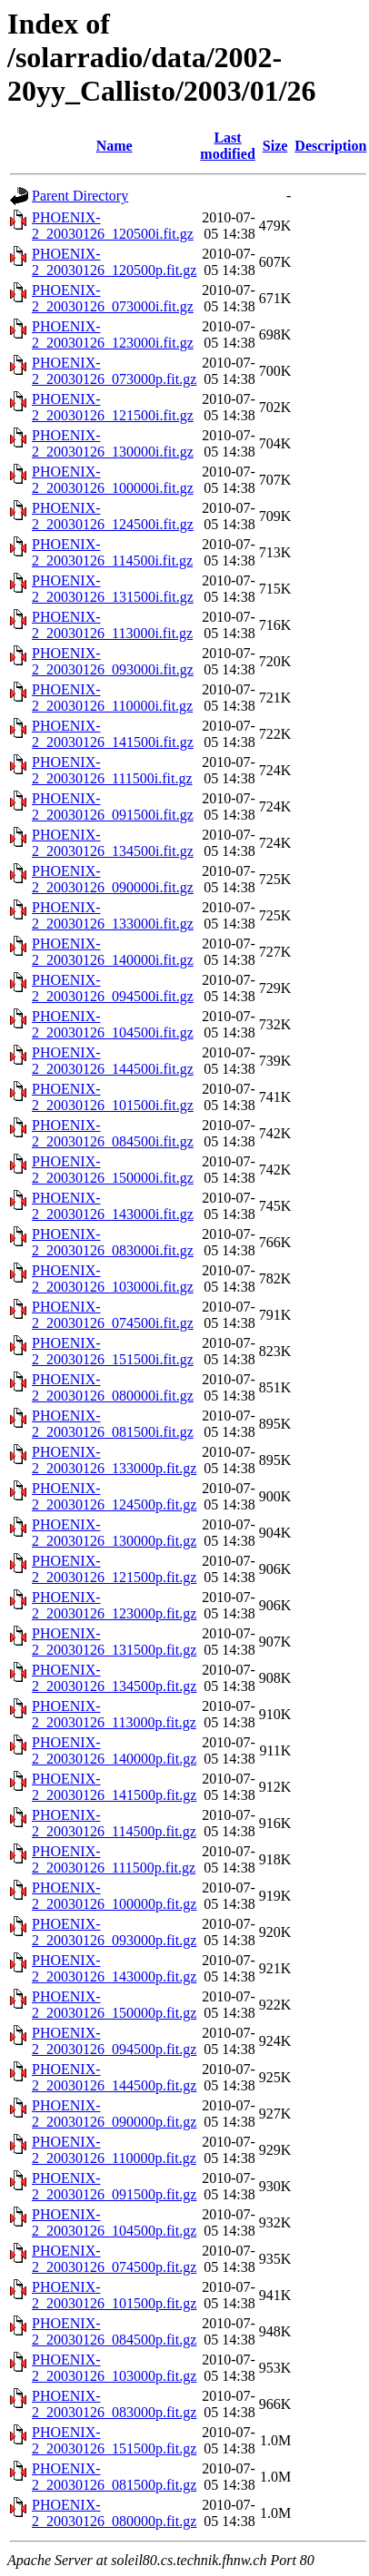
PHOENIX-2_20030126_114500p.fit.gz (114, 1823)
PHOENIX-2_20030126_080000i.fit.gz (113, 1387)
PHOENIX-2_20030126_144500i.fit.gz (113, 1061)
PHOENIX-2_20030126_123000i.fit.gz (113, 334)
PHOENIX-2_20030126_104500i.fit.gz (113, 1024)
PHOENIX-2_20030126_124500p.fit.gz (114, 1496)
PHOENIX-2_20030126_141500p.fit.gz (114, 1787)
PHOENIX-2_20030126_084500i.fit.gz (113, 1133)
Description (330, 145)
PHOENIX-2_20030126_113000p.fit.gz (114, 1714)
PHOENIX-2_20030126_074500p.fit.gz (114, 2259)
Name (114, 145)
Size (275, 145)
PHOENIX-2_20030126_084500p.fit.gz (114, 2331)
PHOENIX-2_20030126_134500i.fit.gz (113, 843)
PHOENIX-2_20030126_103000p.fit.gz (114, 2368)
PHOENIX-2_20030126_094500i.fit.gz (113, 988)
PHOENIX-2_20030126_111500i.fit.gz (112, 770)
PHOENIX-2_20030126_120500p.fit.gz (114, 262)
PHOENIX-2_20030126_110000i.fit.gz (112, 697)
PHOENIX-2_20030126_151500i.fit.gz (113, 1351)
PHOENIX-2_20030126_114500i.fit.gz (112, 552)
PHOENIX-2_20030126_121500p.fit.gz (114, 1569)
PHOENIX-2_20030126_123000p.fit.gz (114, 1605)
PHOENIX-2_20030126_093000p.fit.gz (114, 1932)
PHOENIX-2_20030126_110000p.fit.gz (114, 2150)
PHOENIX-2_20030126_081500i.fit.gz (113, 1424)
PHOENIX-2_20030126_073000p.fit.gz (114, 371)
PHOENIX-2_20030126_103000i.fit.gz (113, 1278)
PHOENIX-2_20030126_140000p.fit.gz (114, 1750)
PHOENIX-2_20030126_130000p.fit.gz (114, 1533)
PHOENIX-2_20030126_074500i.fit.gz (113, 1315)
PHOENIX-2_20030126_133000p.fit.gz (114, 1460)
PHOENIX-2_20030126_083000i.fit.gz (113, 1242)
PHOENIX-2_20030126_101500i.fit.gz (113, 1097)
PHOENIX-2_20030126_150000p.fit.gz (114, 2004)
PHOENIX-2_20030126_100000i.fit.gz (113, 480)
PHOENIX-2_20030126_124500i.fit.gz (113, 516)
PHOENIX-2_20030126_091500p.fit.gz (114, 2186)
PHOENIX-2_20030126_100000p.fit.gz (114, 1896)
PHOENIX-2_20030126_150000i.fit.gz (113, 1169)
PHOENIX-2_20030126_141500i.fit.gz (113, 734)
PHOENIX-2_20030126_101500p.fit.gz (114, 2295)
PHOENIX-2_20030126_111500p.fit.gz (113, 1859)
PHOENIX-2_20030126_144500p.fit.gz (114, 2077)
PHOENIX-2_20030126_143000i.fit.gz (113, 1206)
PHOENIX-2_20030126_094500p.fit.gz (114, 2041)
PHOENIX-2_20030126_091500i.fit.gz (113, 806)
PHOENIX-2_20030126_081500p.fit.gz (114, 2476)
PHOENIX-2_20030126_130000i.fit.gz (113, 443)
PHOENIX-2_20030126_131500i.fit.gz (113, 589)
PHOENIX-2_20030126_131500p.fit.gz (114, 1641)
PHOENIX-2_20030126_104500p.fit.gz (114, 2222)
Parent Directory (80, 195)
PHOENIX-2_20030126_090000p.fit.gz (114, 2113)
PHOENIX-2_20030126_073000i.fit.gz (113, 298)
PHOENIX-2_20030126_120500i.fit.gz (113, 225)
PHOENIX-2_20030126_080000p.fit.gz (114, 2513)
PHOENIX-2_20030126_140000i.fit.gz (113, 952)
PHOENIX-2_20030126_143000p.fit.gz (114, 1968)
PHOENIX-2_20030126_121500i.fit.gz (113, 407)
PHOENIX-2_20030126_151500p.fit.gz (114, 2440)
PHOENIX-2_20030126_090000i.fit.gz (113, 879)
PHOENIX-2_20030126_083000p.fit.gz (114, 2404)
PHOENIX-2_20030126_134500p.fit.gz (114, 1678)
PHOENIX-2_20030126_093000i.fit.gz (113, 661)
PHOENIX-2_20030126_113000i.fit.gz (112, 625)
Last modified (227, 146)
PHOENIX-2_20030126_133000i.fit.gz (113, 915)
